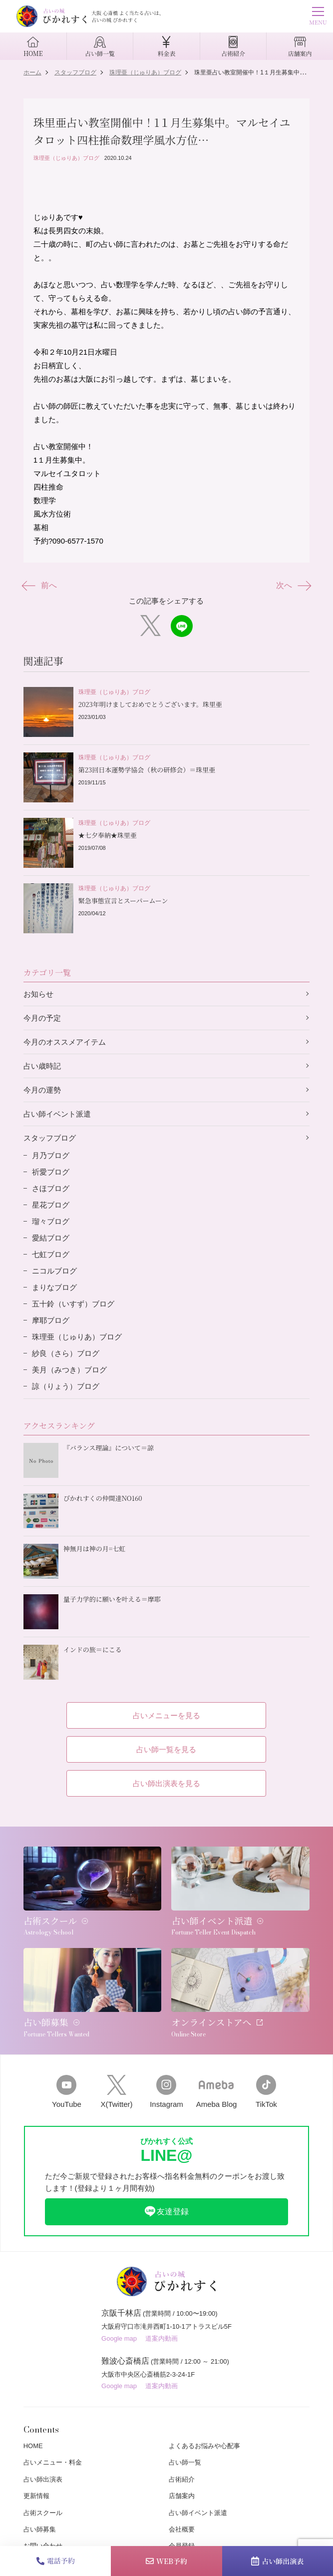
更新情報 (36, 2496)
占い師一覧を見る (166, 1749)
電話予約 (55, 2561)
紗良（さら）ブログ (65, 1353)
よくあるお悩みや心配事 (204, 2446)
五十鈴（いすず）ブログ (73, 1303)
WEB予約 (166, 2561)
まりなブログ (54, 1287)
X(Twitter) (116, 2091)
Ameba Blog (216, 2091)
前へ (40, 586)
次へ (293, 586)
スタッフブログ (49, 1138)
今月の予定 (42, 1018)
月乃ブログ (50, 1155)
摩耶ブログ (50, 1320)
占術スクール (42, 2513)
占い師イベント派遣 (57, 1114)
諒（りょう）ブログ (65, 1386)
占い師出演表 (277, 2561)
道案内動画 (161, 2338)
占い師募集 (39, 2529)
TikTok (266, 2091)
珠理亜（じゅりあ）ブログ (66, 158)
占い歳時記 (42, 1066)
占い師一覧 (185, 2462)
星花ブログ (50, 1205)
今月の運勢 (42, 1090)
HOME (33, 2446)
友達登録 (166, 2211)
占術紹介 (182, 2479)
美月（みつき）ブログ (69, 1369)
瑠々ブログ (50, 1221)
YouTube (66, 2091)
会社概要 (182, 2529)
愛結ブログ (50, 1238)
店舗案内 (182, 2496)
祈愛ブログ (50, 1172)
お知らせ (38, 994)
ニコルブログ (54, 1271)
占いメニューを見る (166, 1715)
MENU (318, 17)
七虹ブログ (50, 1254)
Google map (119, 2338)
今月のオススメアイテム (64, 1042)
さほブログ (50, 1188)
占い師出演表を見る (166, 1783)
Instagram (166, 2091)
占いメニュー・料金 (52, 2462)
